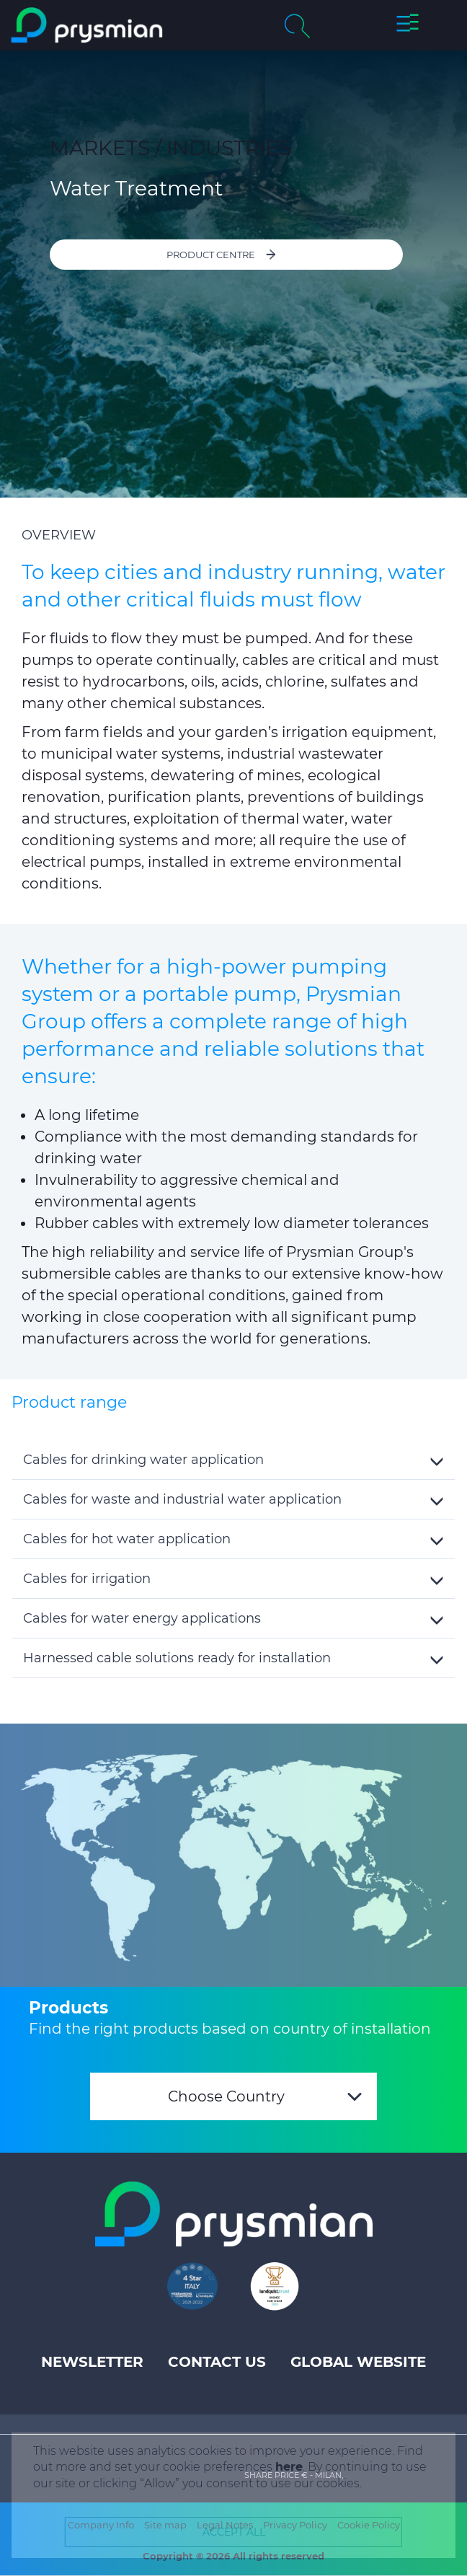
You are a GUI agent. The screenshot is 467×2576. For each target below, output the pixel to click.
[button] (408, 25)
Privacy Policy (295, 2525)
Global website (358, 2361)
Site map (165, 2525)
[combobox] (233, 2096)
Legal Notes (225, 2525)
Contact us (217, 2361)
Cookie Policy (368, 2525)
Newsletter (92, 2361)
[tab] (233, 1460)
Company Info (101, 2525)
